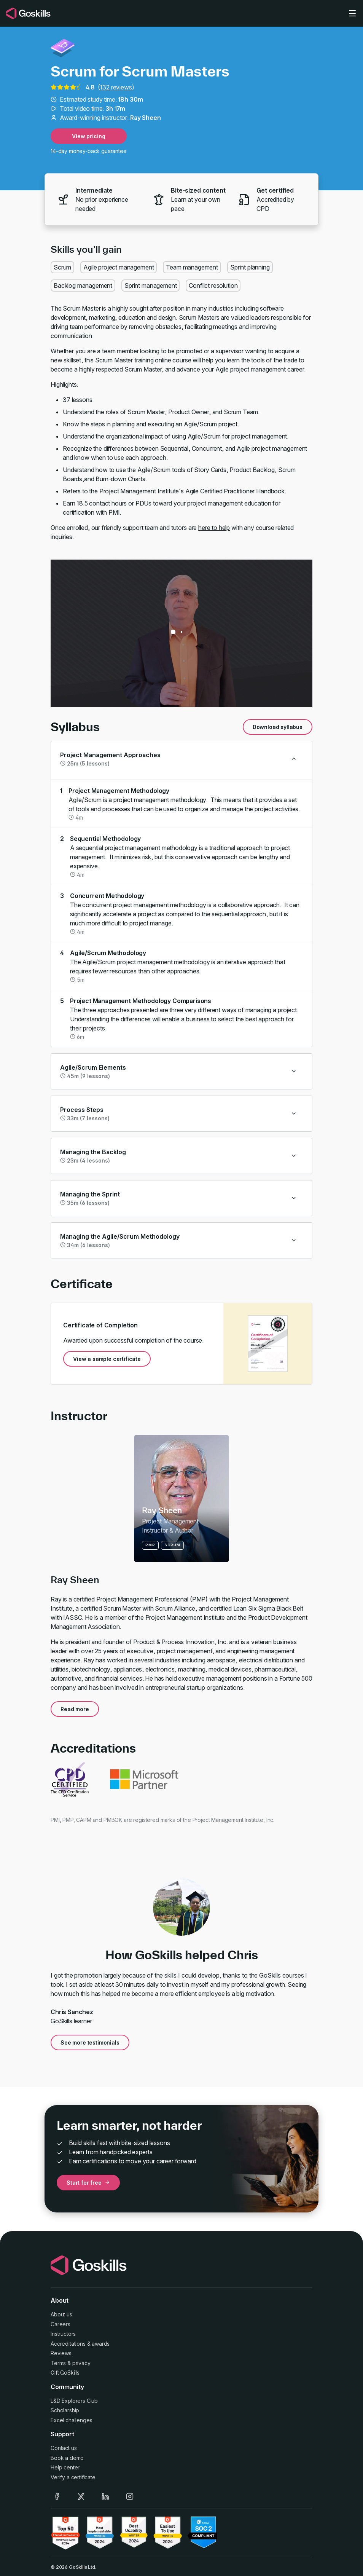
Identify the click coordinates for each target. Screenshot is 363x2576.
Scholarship (65, 2410)
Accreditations (68, 2343)
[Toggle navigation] (352, 13)
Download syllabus (277, 727)
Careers (60, 2324)
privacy (81, 2363)
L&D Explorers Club (74, 2400)
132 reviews (116, 87)
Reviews (61, 2353)
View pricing (88, 136)
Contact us (63, 2448)
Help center (65, 2467)
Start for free (88, 2182)
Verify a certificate (73, 2477)
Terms (58, 2363)
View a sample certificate (107, 1359)
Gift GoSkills (65, 2372)
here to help (214, 527)
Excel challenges (71, 2420)
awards (101, 2343)
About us (61, 2314)
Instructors (63, 2333)
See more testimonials (90, 2042)
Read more (75, 1709)
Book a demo (67, 2458)
